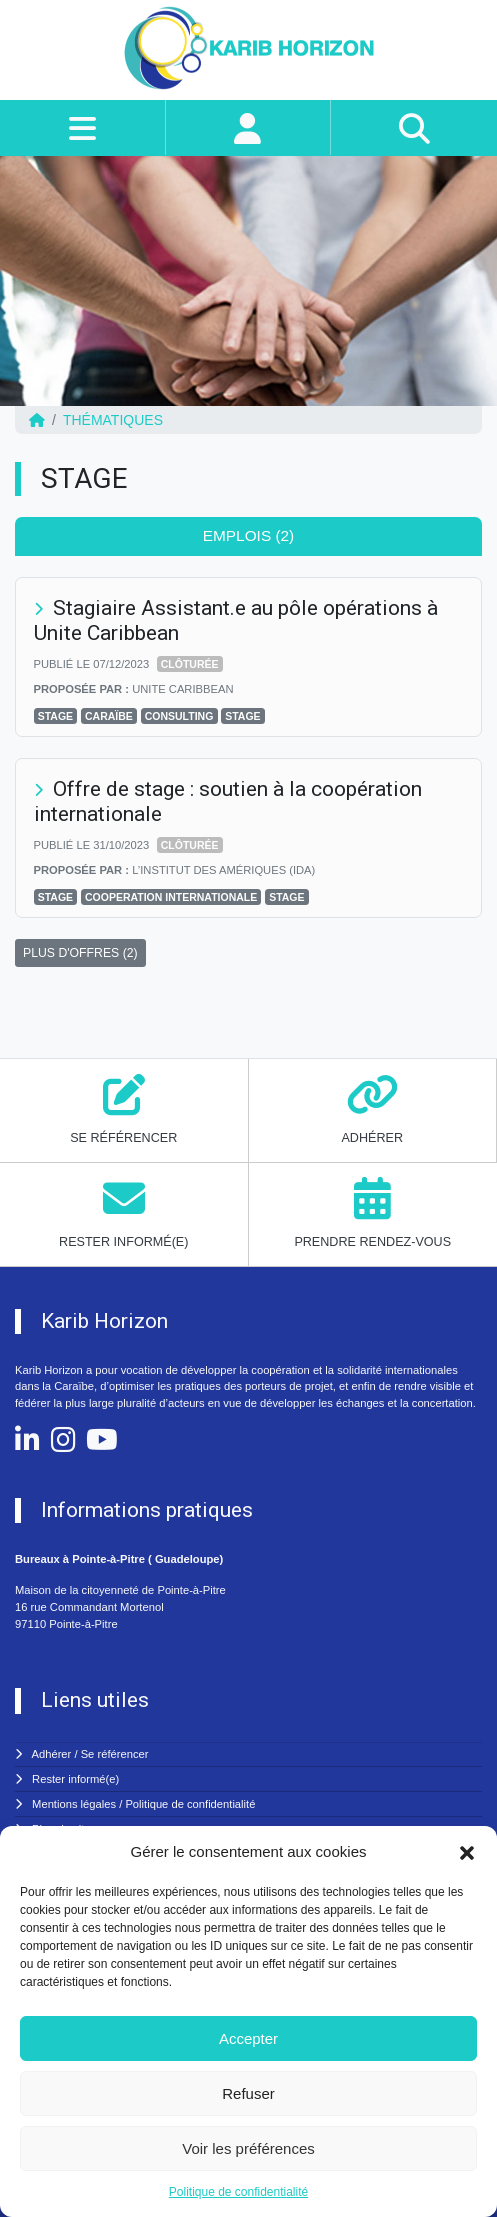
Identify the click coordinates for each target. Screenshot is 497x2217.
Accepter (248, 2038)
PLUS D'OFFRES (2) (80, 953)
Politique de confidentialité (238, 2192)
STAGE (242, 716)
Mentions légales (74, 1804)
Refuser (248, 2093)
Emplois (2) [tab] (249, 535)
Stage (55, 716)
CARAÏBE (109, 716)
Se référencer (115, 1754)
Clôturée (190, 664)
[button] (467, 1852)
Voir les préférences (248, 2148)
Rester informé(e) (75, 1779)
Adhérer (52, 1754)
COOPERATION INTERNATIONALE (171, 897)
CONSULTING (179, 716)
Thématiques (113, 420)
